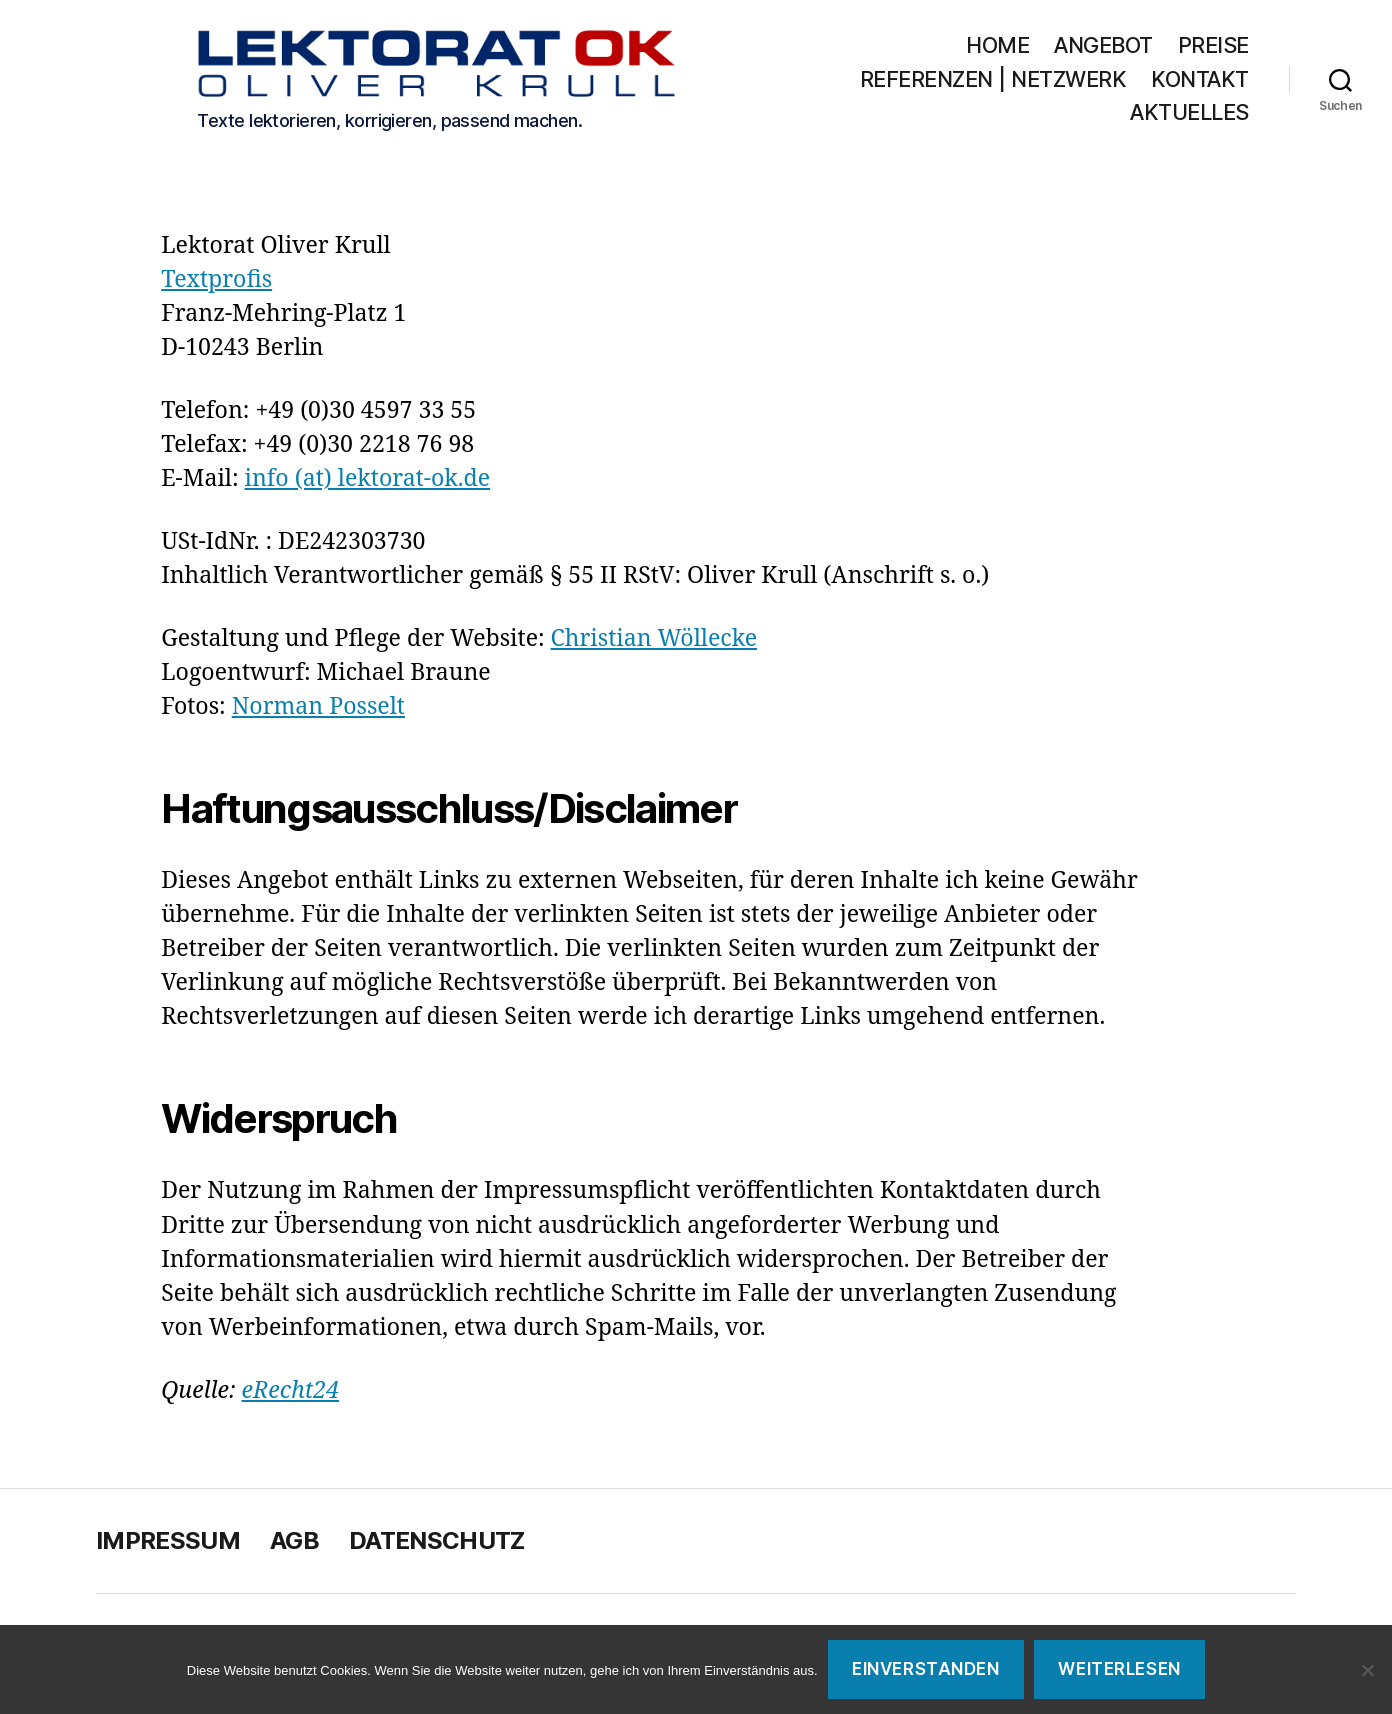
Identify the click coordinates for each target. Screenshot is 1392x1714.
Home (997, 47)
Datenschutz (437, 1544)
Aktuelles (1189, 115)
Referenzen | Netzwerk (1115, 81)
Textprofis (216, 283)
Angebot (1103, 47)
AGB (294, 1544)
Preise (1213, 47)
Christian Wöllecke (654, 642)
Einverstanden (925, 1669)
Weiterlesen (1119, 1669)
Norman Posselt (318, 710)
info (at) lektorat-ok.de (368, 482)
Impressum (168, 1544)
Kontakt (1057, 115)
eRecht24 (291, 1394)
